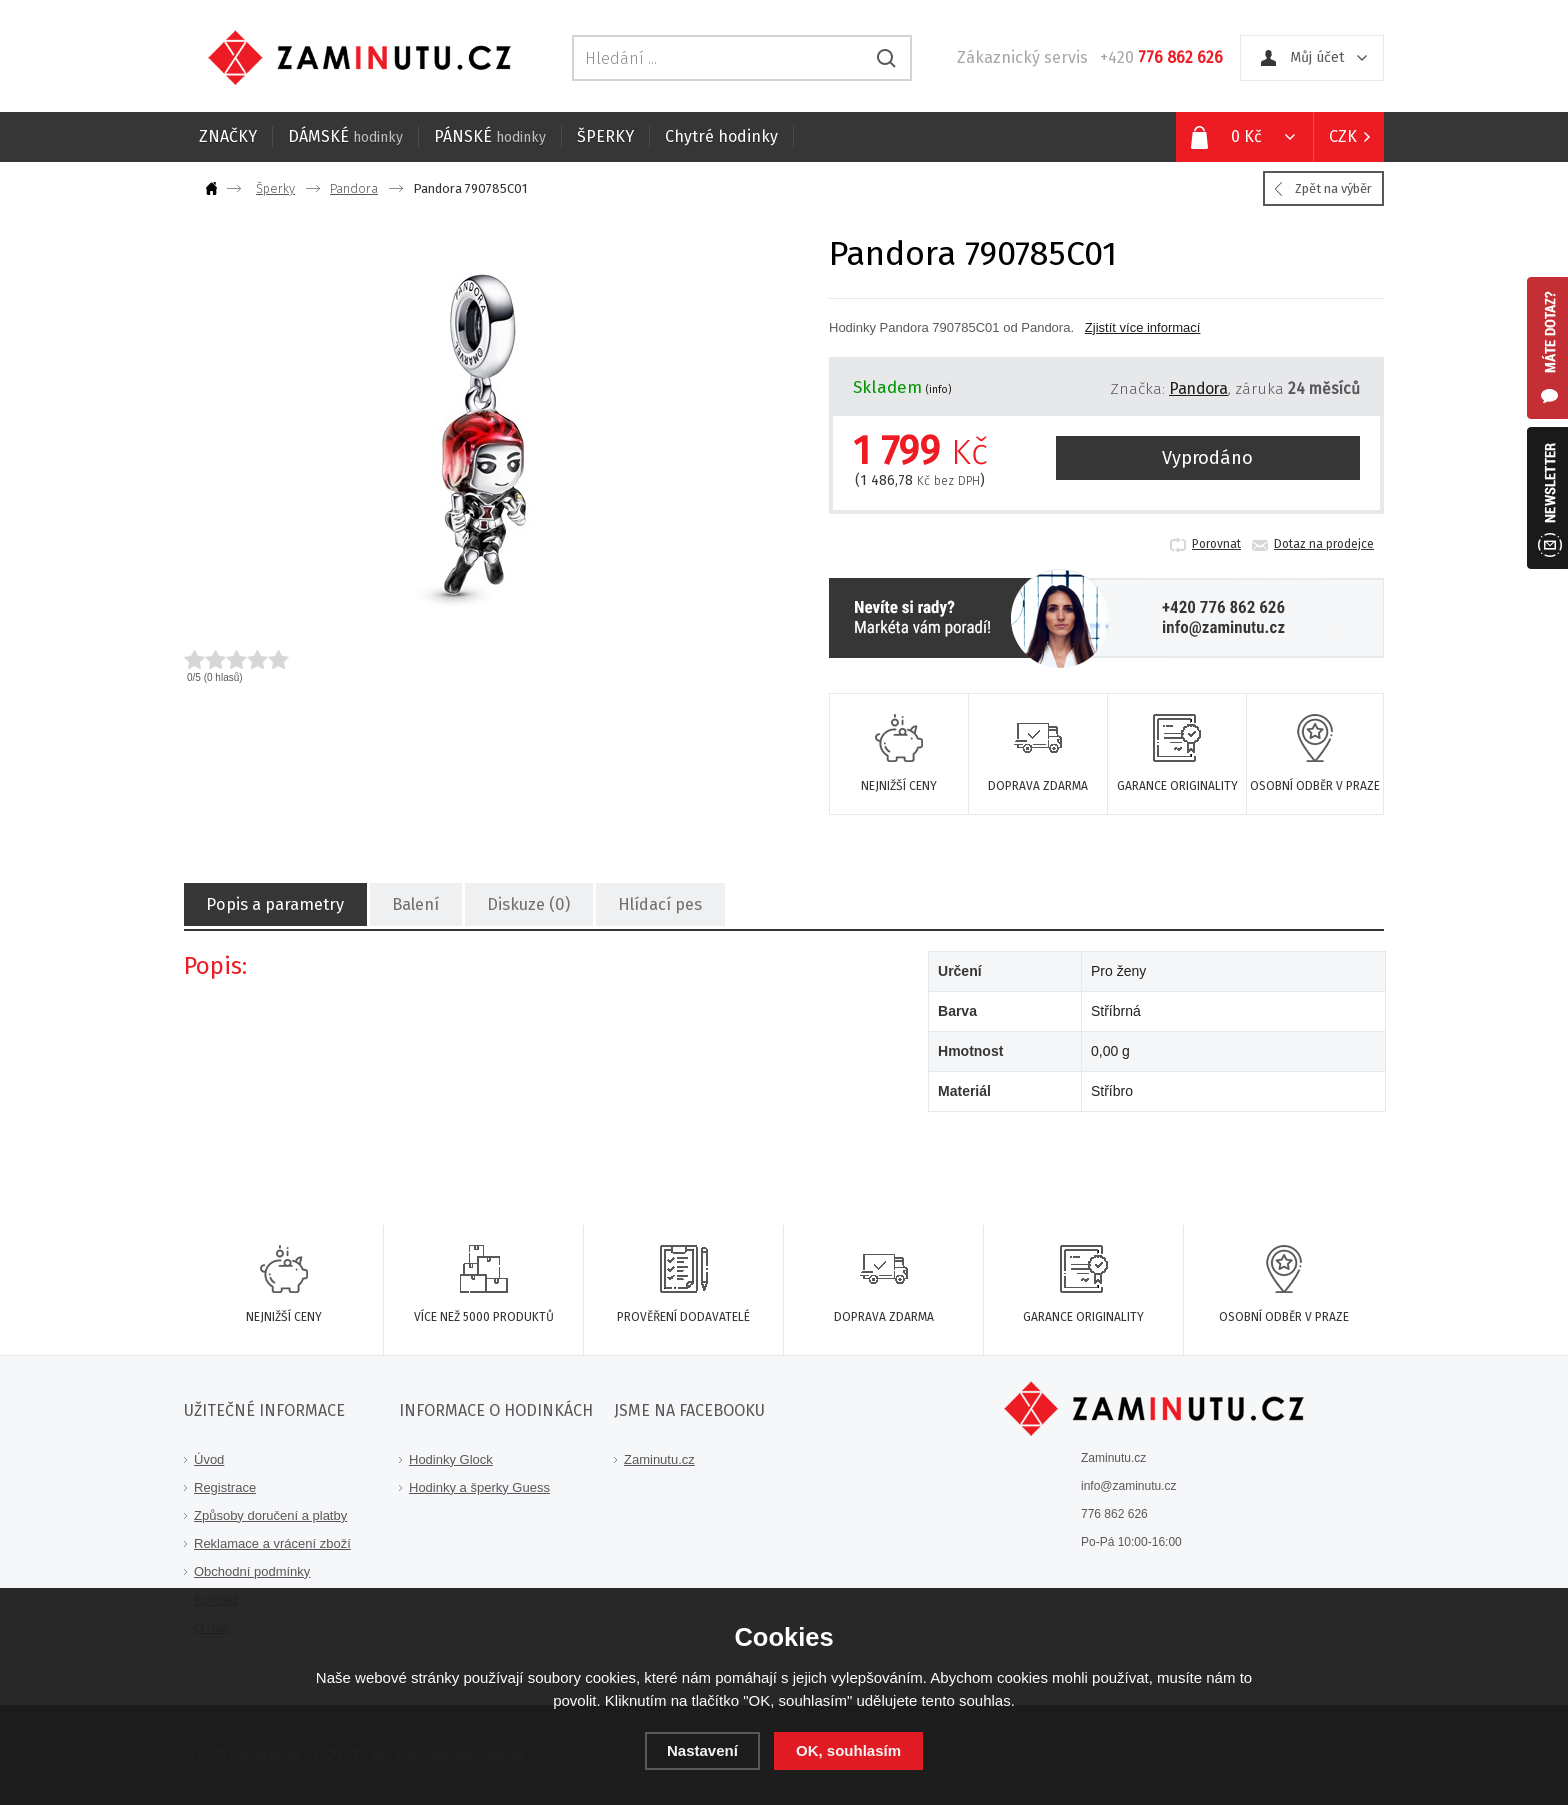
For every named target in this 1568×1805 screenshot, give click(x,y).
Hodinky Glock (451, 1459)
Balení (413, 905)
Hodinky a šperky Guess (479, 1487)
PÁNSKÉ (490, 136)
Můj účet (1317, 57)
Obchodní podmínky (252, 1571)
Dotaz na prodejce (1324, 544)
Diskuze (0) (526, 905)
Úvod (209, 1459)
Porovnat (1216, 544)
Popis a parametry (274, 905)
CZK (1343, 136)
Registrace (225, 1487)
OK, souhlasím (848, 1750)
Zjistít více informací (1143, 327)
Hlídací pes (656, 905)
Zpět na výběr (1333, 188)
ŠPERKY (605, 136)
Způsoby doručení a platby (270, 1515)
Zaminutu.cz (659, 1459)
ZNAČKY (228, 136)
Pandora (354, 188)
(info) (939, 390)
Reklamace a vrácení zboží (272, 1543)
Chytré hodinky (721, 136)
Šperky (275, 188)
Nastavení (702, 1750)
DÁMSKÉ (345, 136)
